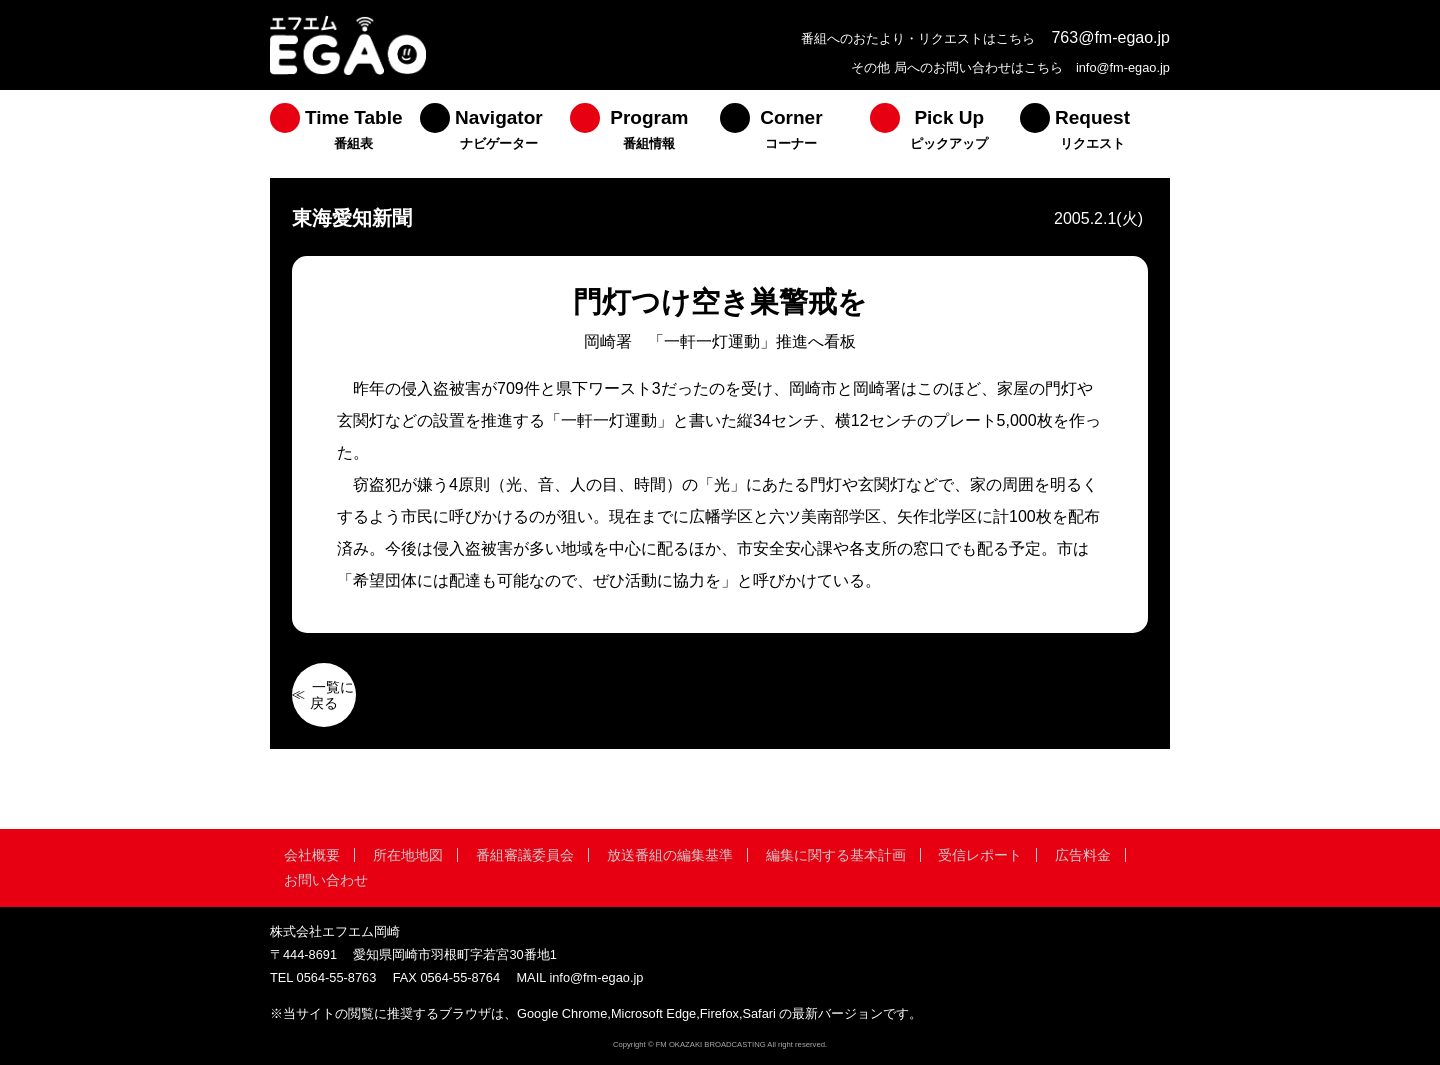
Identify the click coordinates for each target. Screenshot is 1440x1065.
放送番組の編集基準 (670, 855)
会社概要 (312, 855)
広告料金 (1083, 855)
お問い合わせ (326, 880)
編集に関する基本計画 (836, 855)
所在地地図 (408, 855)
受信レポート (980, 855)
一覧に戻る (332, 695)
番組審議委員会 (525, 855)
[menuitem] (345, 134)
